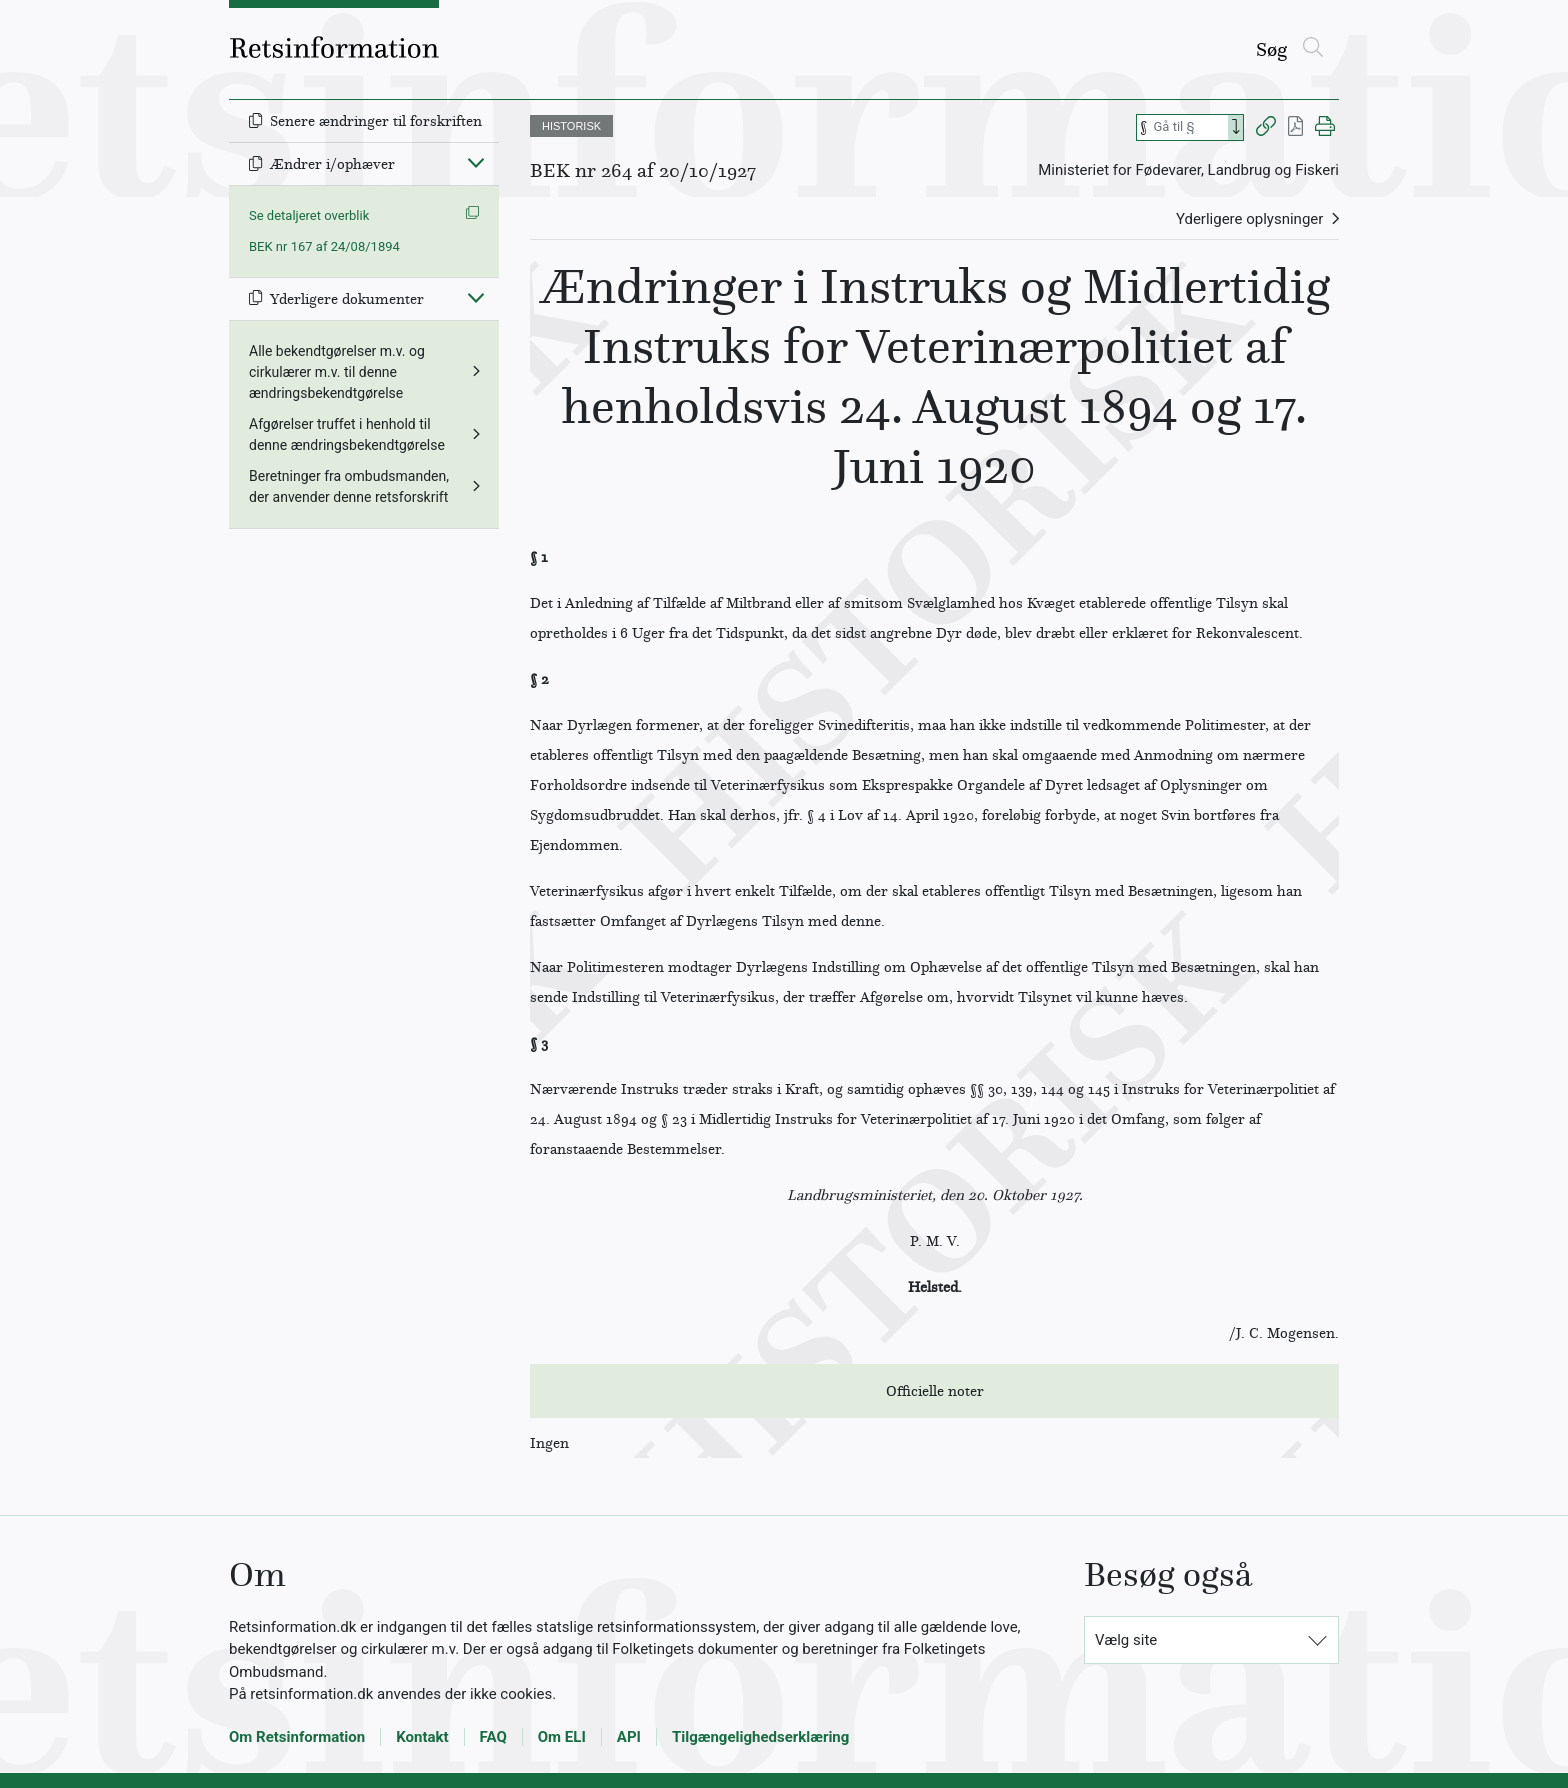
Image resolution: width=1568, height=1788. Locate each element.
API (629, 1737)
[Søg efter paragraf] (1189, 127)
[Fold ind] (476, 162)
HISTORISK (571, 126)
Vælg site (1126, 1640)
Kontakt (422, 1737)
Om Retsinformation (297, 1737)
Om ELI (562, 1737)
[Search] (1236, 127)
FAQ (493, 1737)
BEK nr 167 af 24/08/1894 (324, 246)
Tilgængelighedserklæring (760, 1737)
